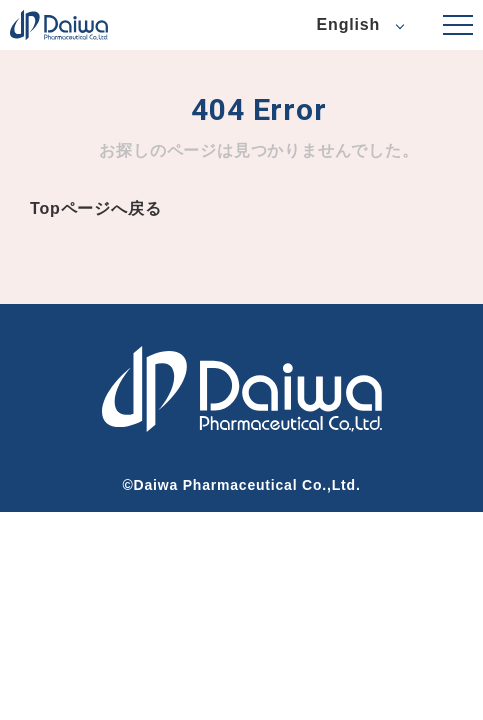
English (348, 24)
